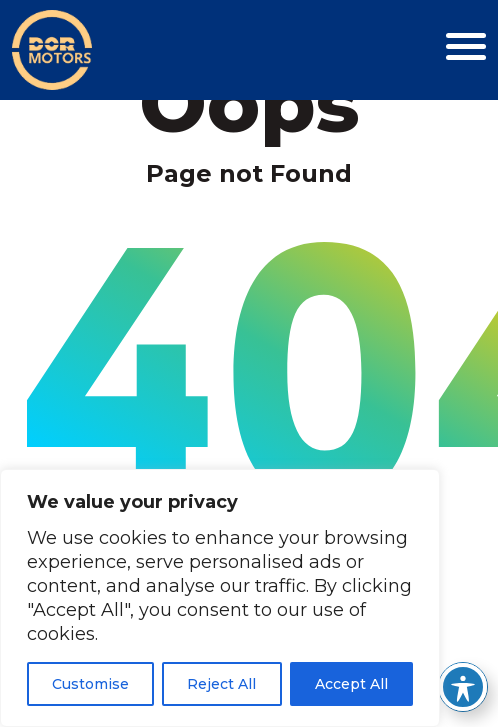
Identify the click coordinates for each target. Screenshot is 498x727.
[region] (220, 598)
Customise (90, 684)
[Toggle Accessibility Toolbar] (463, 687)
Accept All (351, 684)
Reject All (221, 684)
